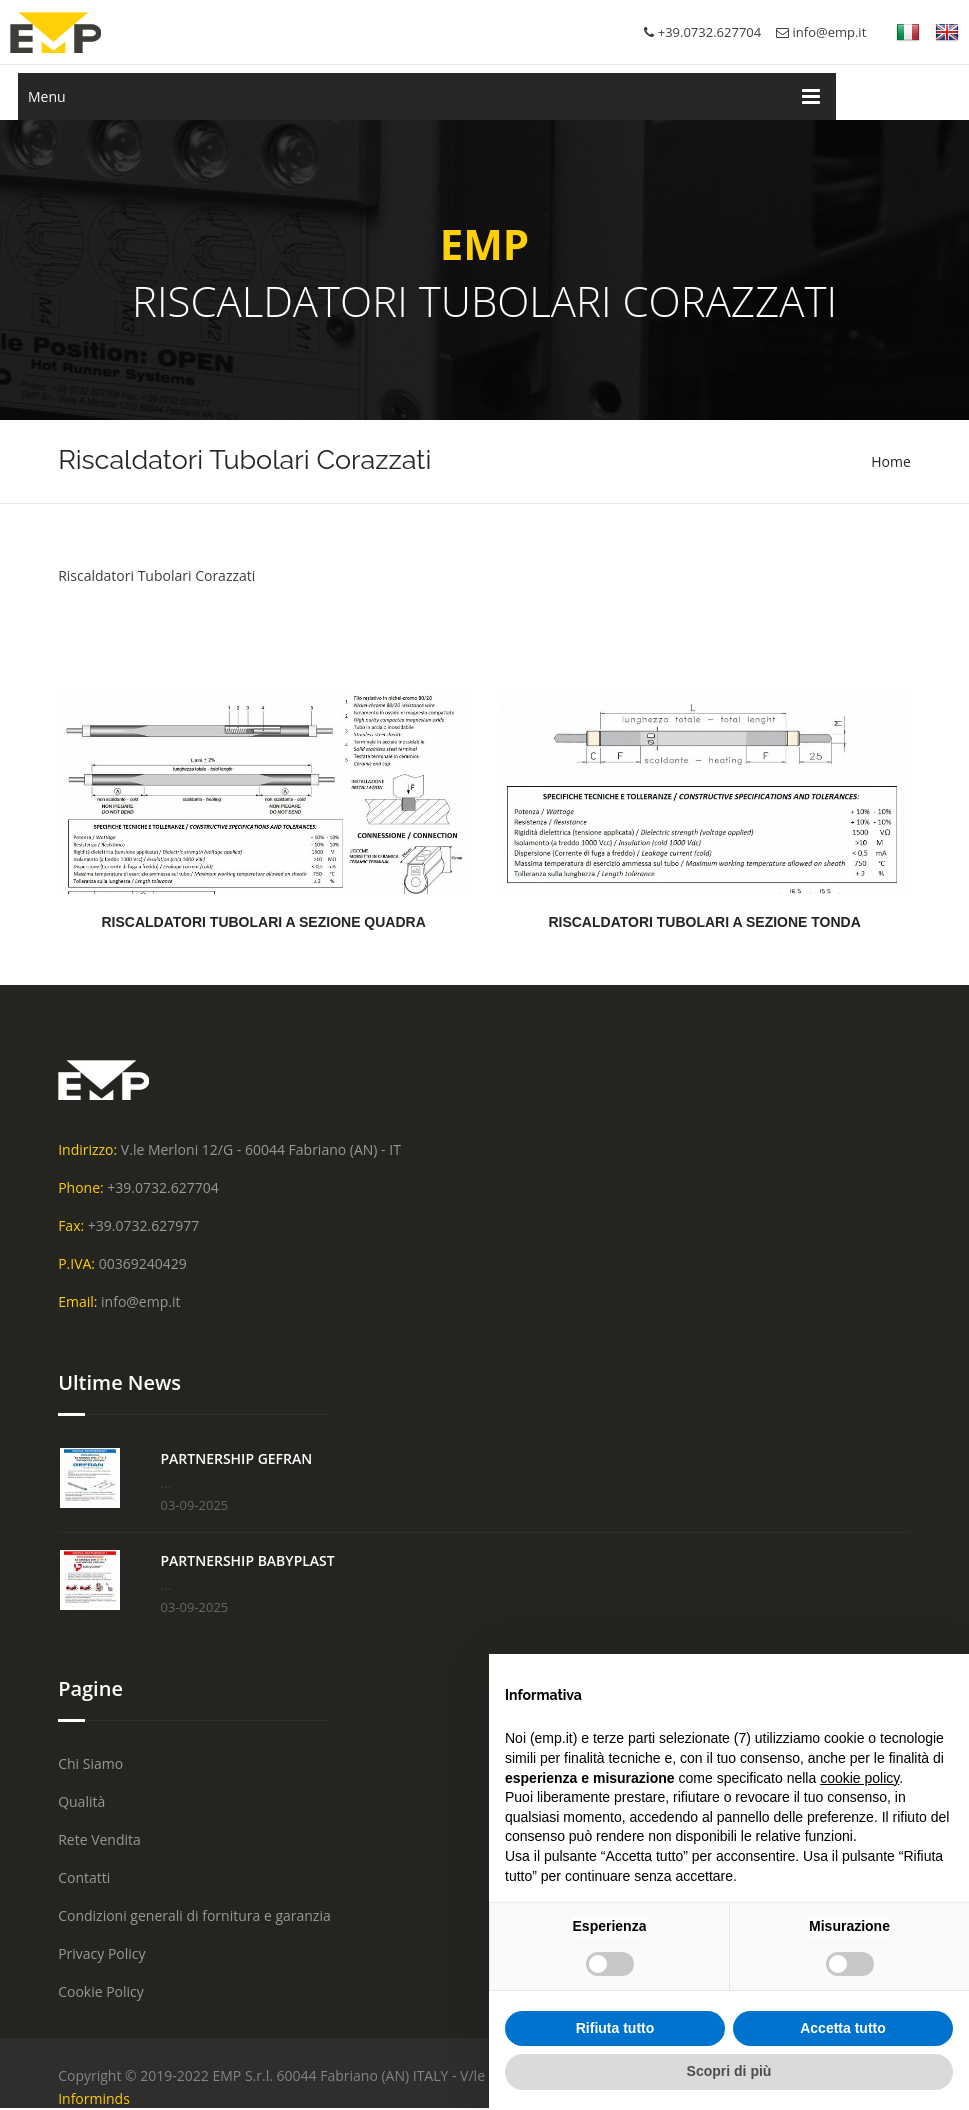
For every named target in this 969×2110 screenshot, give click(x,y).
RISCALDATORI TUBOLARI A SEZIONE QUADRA (263, 922)
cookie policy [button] (859, 1778)
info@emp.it (821, 32)
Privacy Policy (101, 1953)
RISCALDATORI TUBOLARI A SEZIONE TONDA (704, 922)
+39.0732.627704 (162, 1187)
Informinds (94, 2098)
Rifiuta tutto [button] (615, 2028)
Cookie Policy (101, 1991)
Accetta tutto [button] (843, 2028)
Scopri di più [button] (729, 2071)
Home (891, 461)
